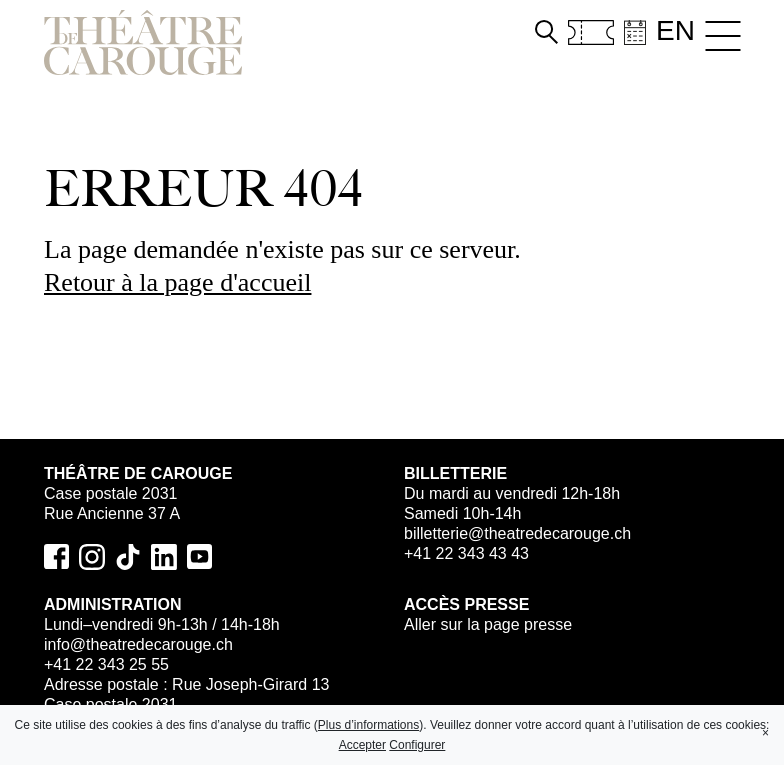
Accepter (362, 745)
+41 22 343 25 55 (106, 664)
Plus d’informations (368, 725)
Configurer (417, 745)
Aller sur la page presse (488, 624)
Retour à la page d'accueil (177, 282)
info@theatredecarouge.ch (138, 644)
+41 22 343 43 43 (466, 553)
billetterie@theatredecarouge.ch (517, 533)
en (675, 30)
